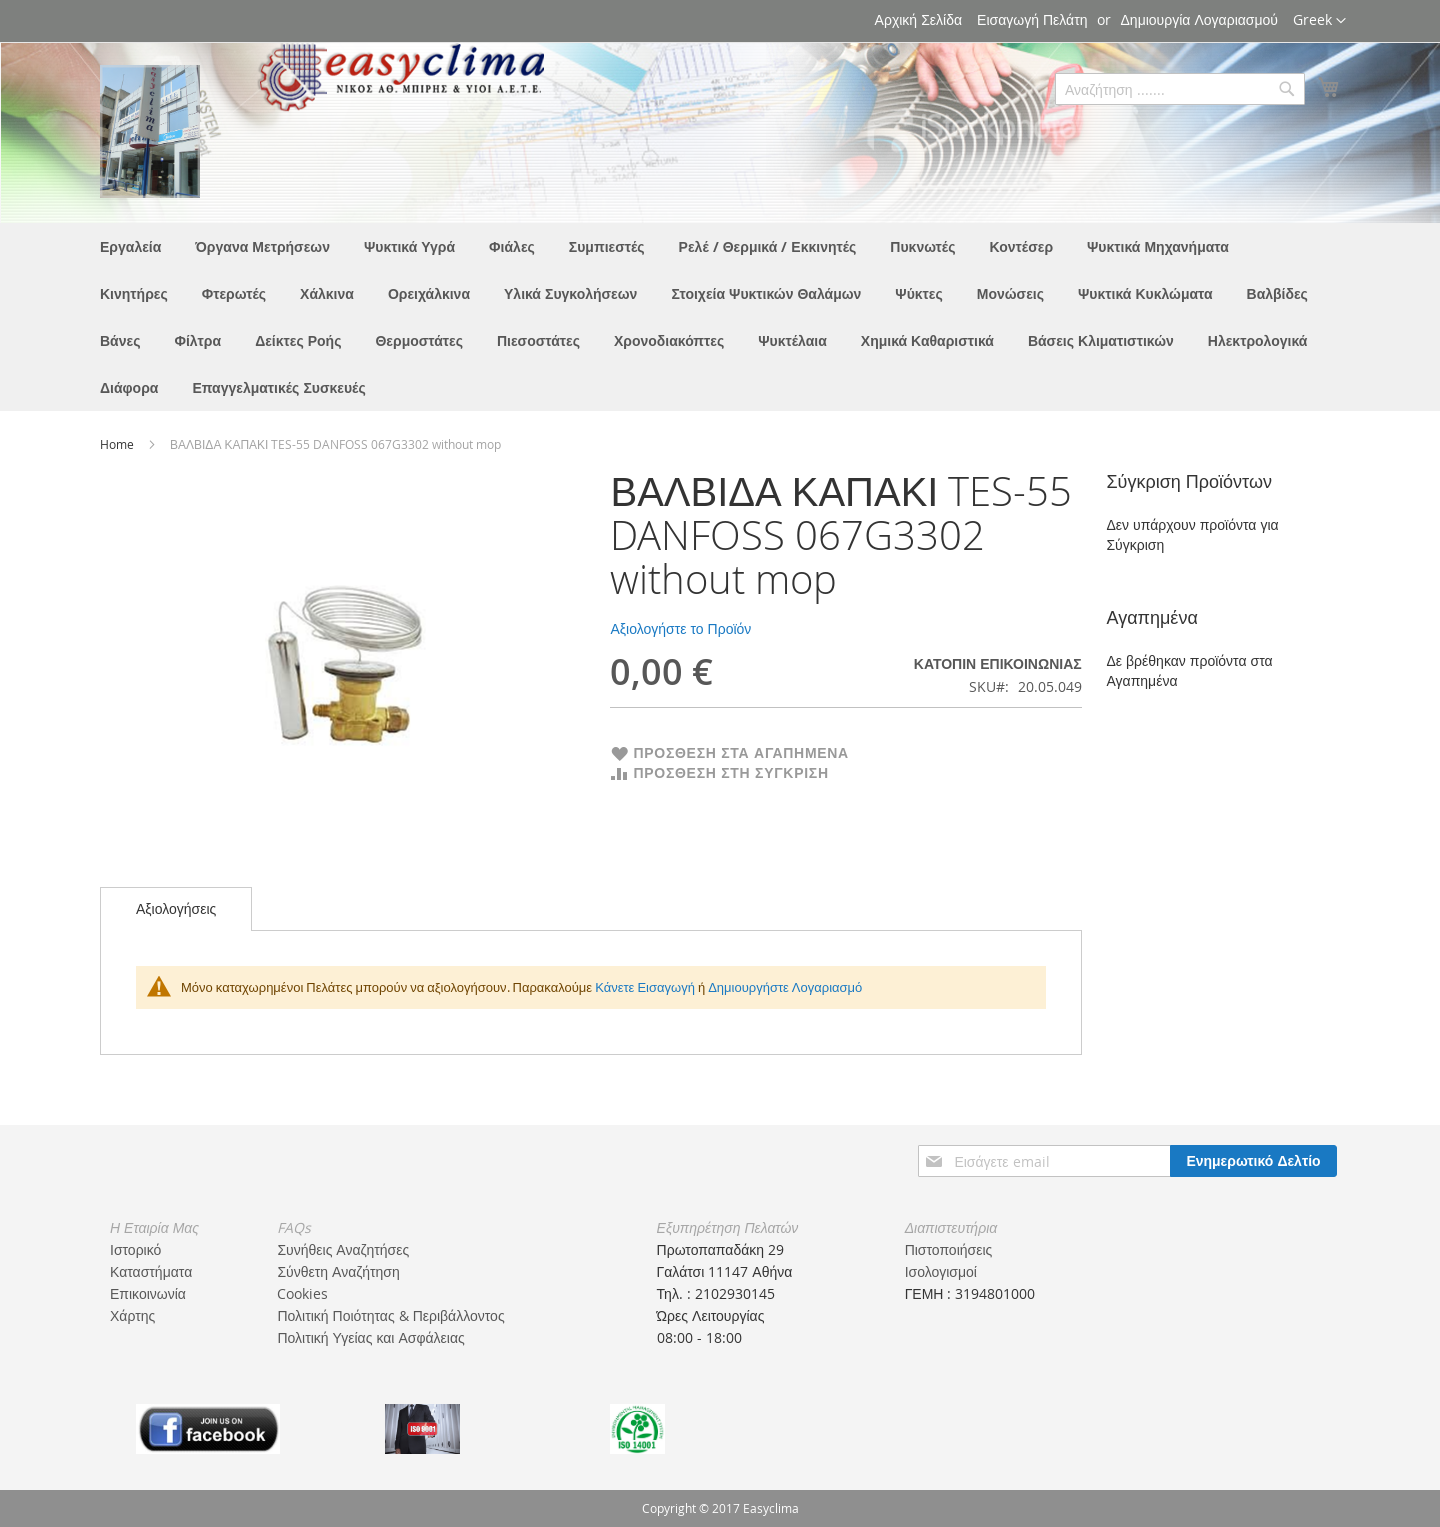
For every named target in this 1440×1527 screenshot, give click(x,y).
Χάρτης (132, 1315)
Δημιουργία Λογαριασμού (1199, 19)
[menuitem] (130, 246)
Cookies (302, 1293)
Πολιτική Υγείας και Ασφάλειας (370, 1337)
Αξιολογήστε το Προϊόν (680, 628)
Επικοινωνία (148, 1293)
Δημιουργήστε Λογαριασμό (785, 987)
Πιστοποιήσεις (949, 1249)
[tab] (176, 909)
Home (118, 444)
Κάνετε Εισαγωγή (645, 987)
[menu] (720, 317)
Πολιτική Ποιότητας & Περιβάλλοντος (390, 1315)
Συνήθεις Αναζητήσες (343, 1249)
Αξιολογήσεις (176, 908)
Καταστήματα (151, 1271)
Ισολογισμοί (941, 1271)
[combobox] (1180, 89)
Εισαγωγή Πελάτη (1032, 19)
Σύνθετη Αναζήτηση (338, 1271)
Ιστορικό (135, 1249)
